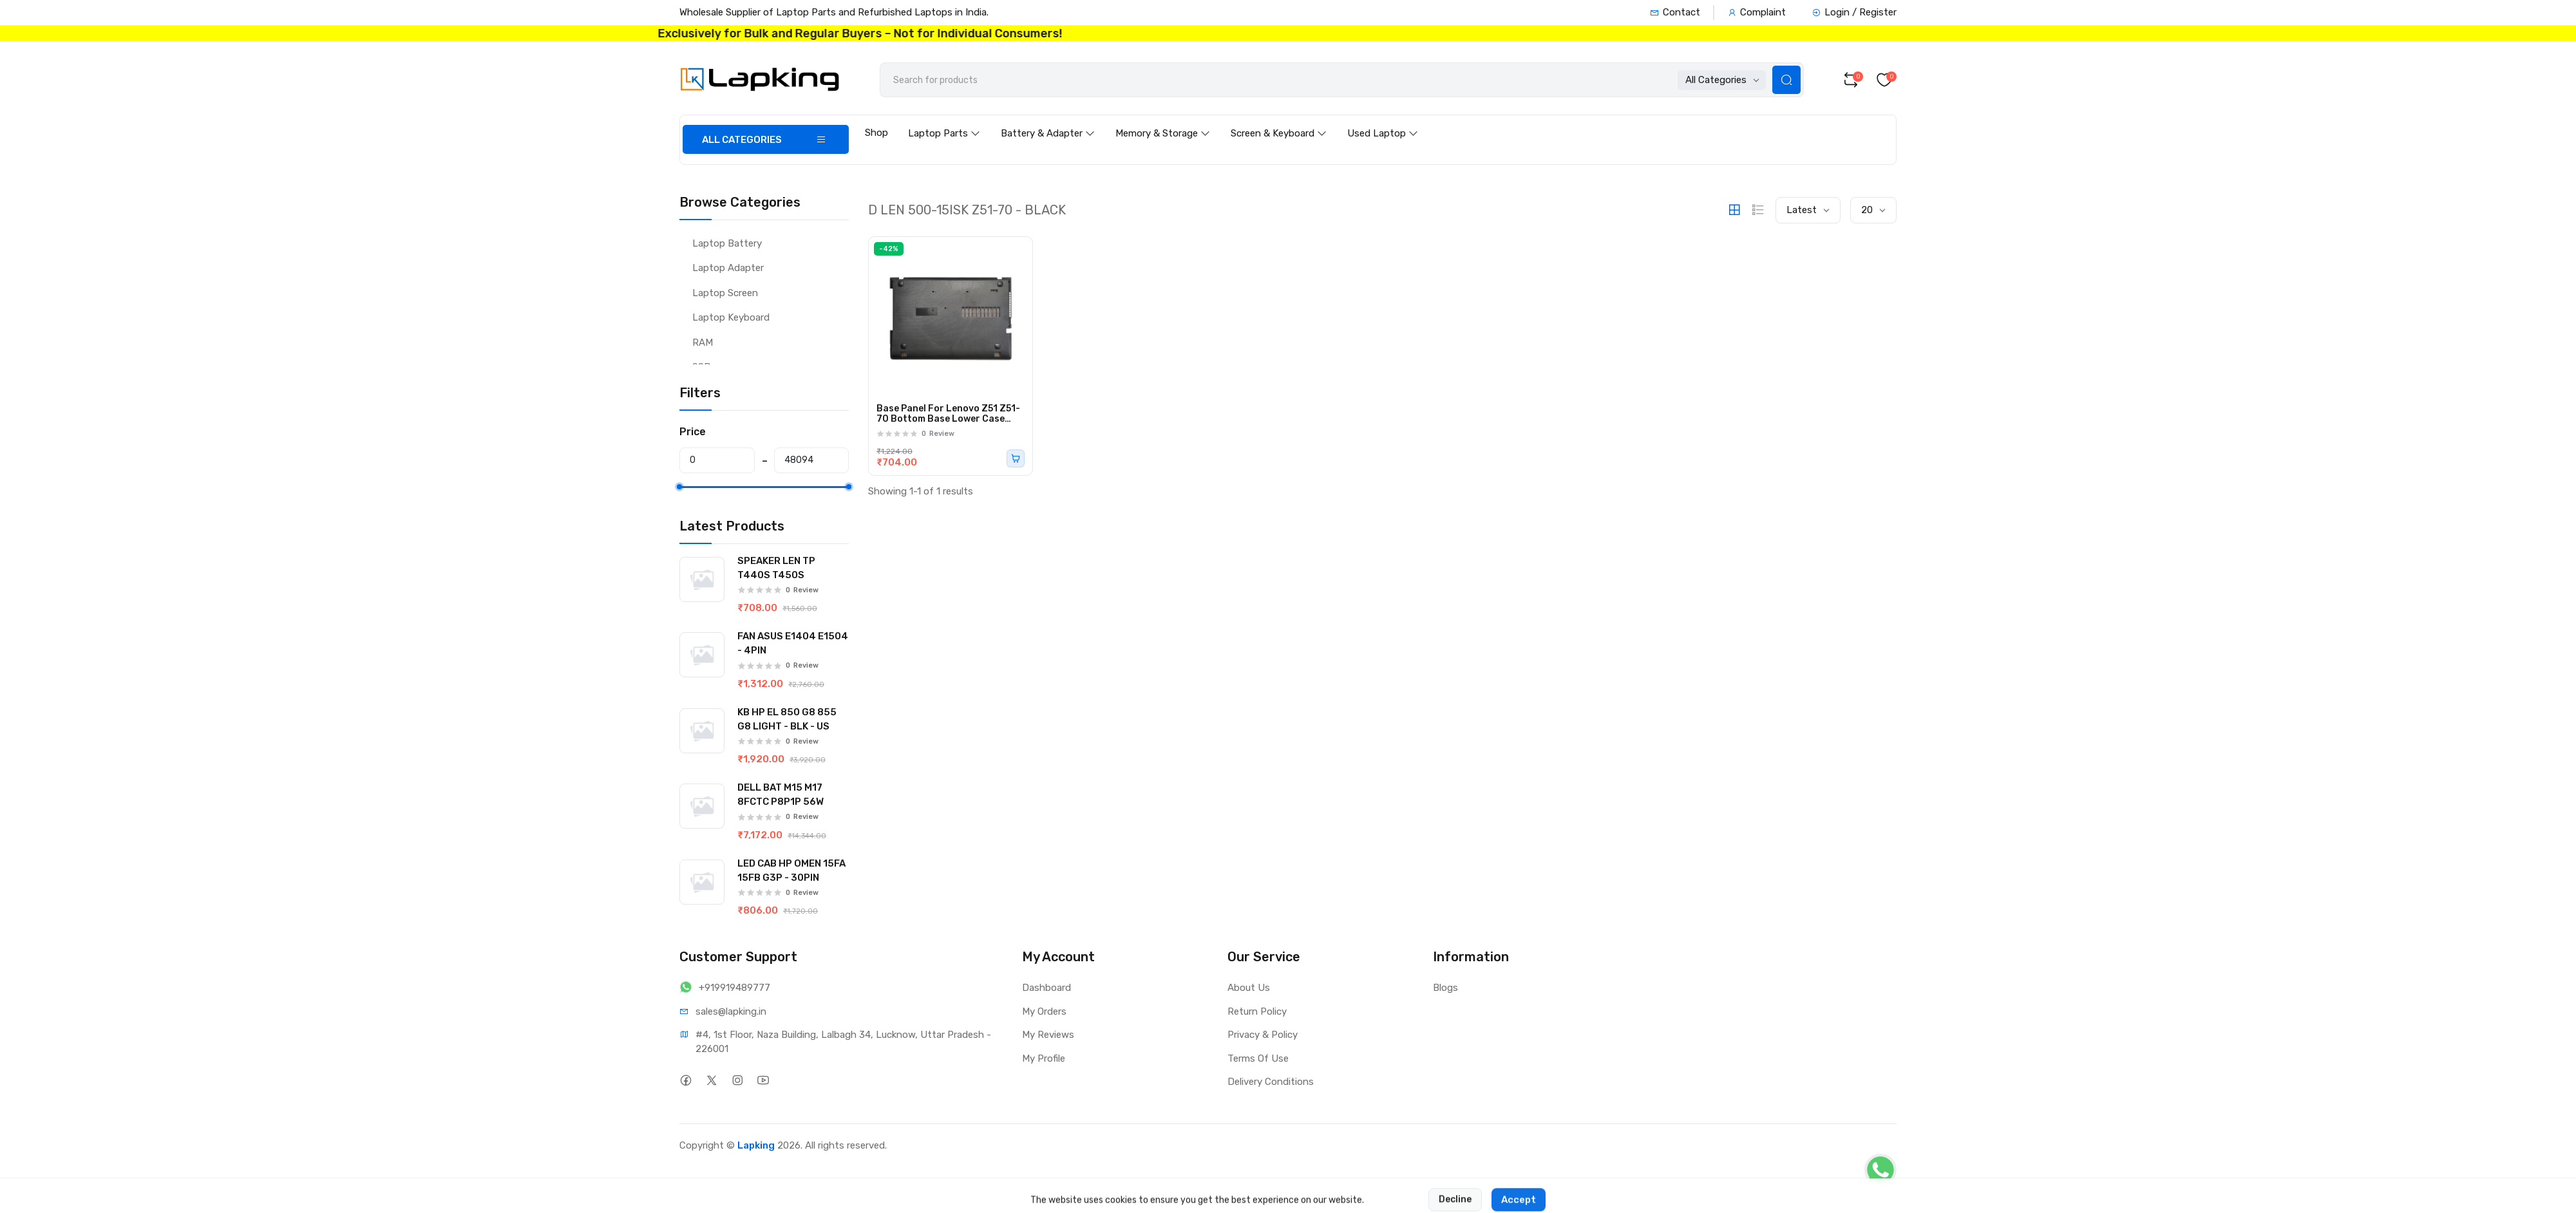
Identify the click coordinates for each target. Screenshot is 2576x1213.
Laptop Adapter (728, 268)
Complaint (1756, 12)
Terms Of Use (1258, 1058)
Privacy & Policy (1262, 1034)
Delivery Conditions (1270, 1081)
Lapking (756, 1145)
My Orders (1044, 1011)
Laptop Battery (727, 243)
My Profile (1043, 1058)
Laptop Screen (725, 293)
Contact (1675, 12)
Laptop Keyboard (731, 317)
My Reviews (1048, 1034)
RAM (702, 342)
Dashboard (1046, 987)
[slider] (679, 486)
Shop (876, 132)
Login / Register (1854, 12)
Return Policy (1257, 1011)
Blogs (1445, 987)
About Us (1248, 987)
